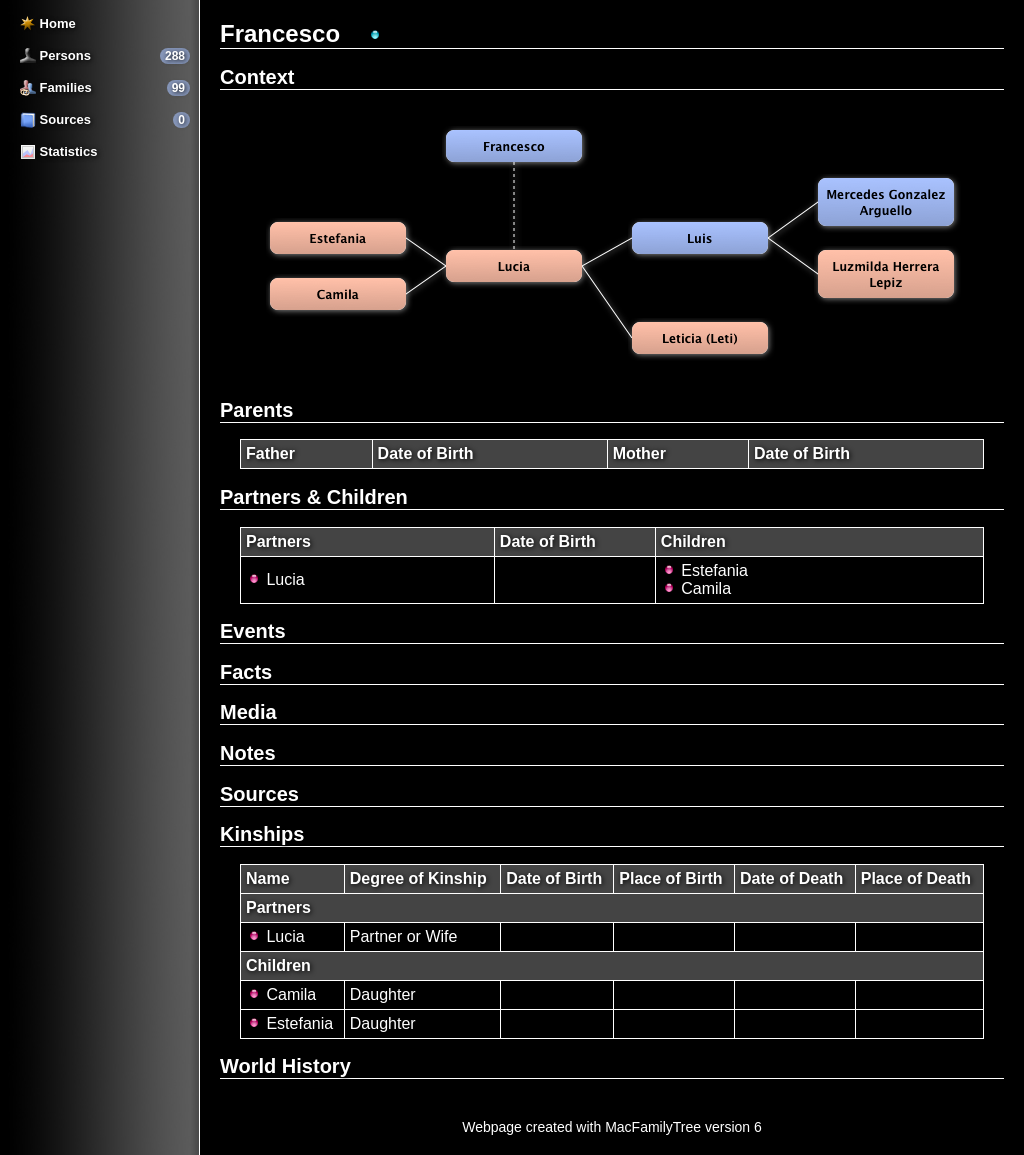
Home (48, 23)
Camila (696, 588)
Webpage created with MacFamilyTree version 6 (612, 1127)
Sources (55, 119)
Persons (55, 55)
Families (56, 87)
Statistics (58, 151)
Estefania (704, 570)
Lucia (275, 579)
